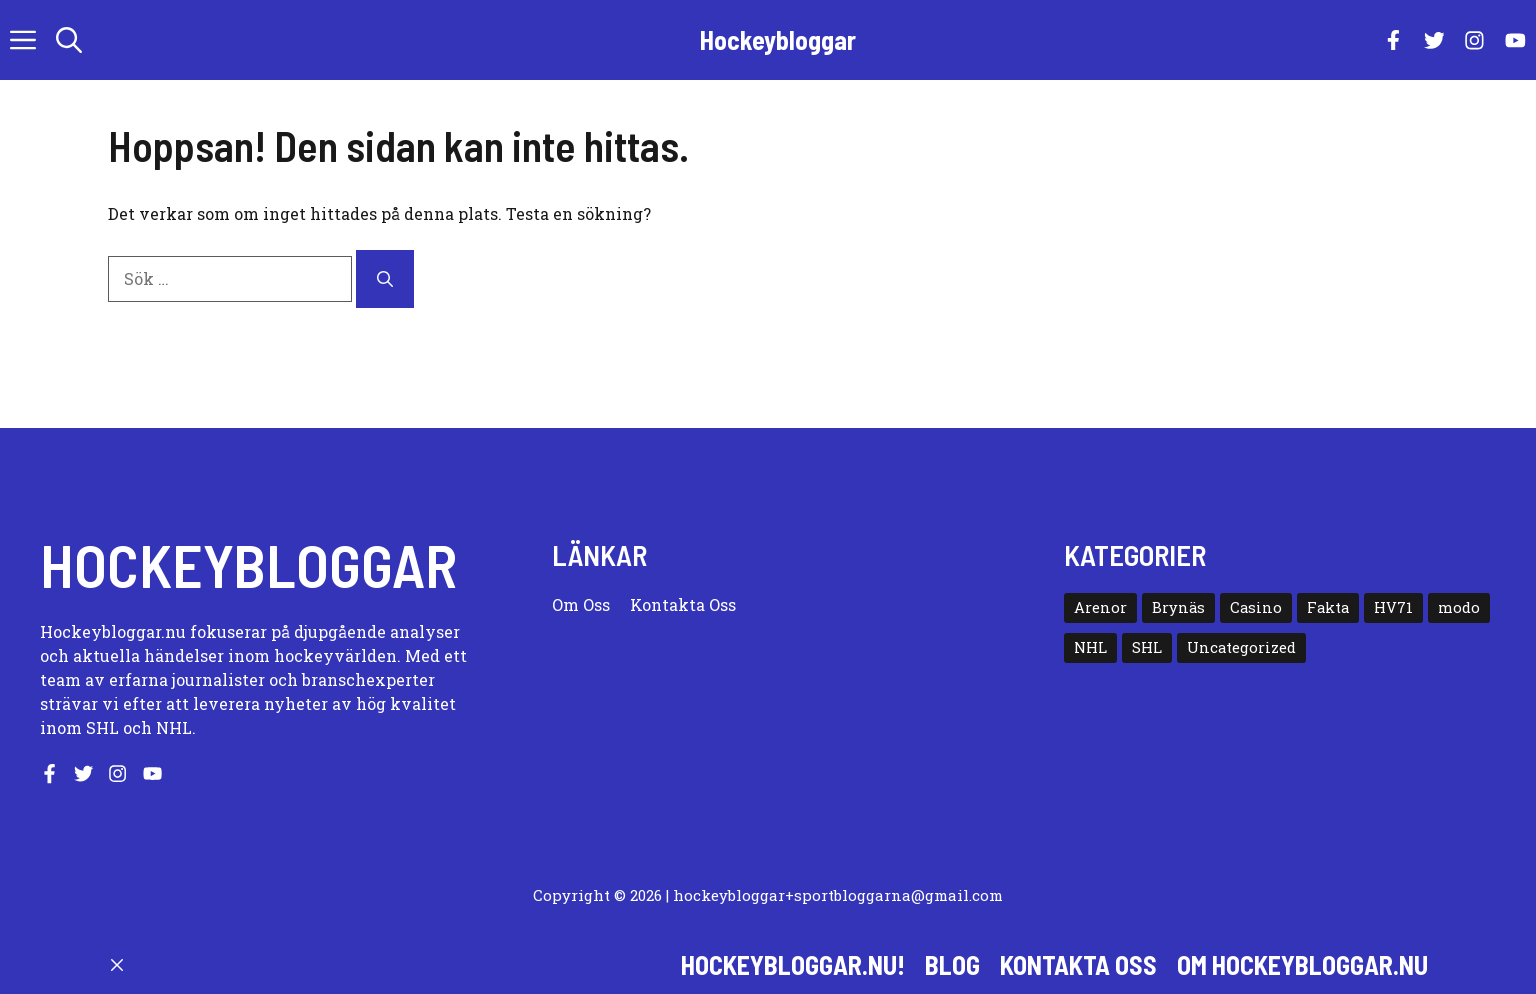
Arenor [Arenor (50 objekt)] (1100, 607)
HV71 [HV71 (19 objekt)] (1393, 607)
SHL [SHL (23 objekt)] (1147, 647)
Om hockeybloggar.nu (1302, 964)
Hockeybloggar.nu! (793, 964)
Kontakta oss (683, 604)
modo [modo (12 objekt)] (1459, 607)
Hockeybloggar (778, 39)
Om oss (581, 604)
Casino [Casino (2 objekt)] (1256, 607)
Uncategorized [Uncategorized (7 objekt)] (1241, 647)
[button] (69, 40)
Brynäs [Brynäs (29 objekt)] (1178, 607)
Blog (952, 964)
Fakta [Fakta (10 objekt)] (1328, 607)
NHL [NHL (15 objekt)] (1090, 647)
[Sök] (385, 279)
